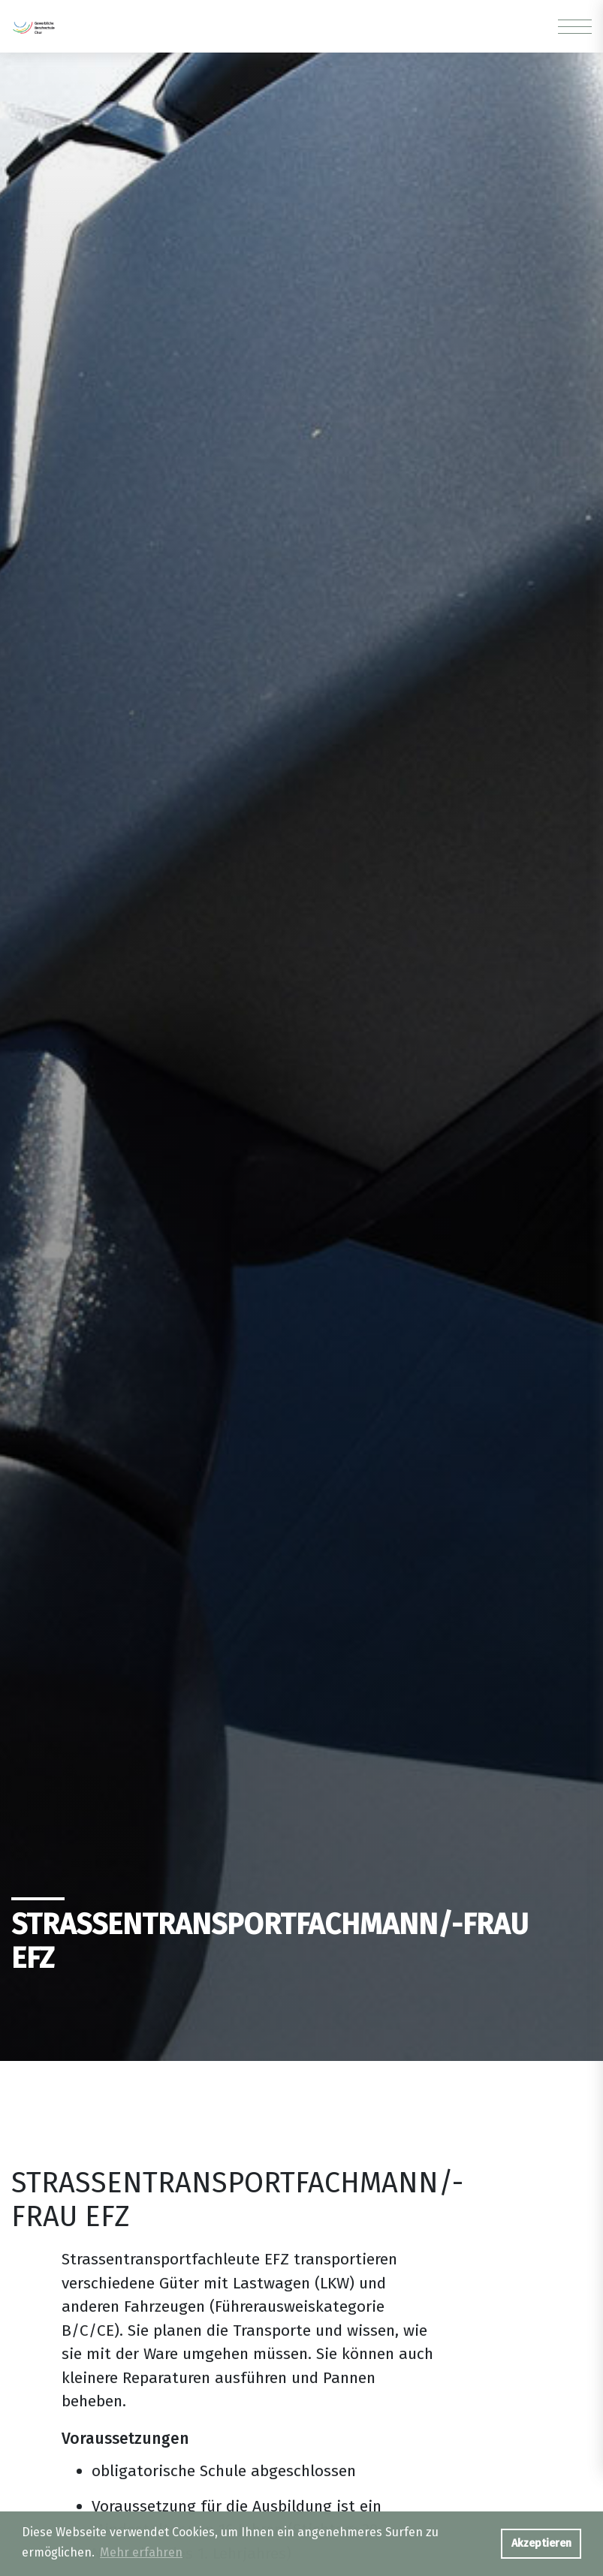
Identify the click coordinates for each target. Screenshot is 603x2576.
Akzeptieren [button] (541, 2543)
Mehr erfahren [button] (141, 2552)
